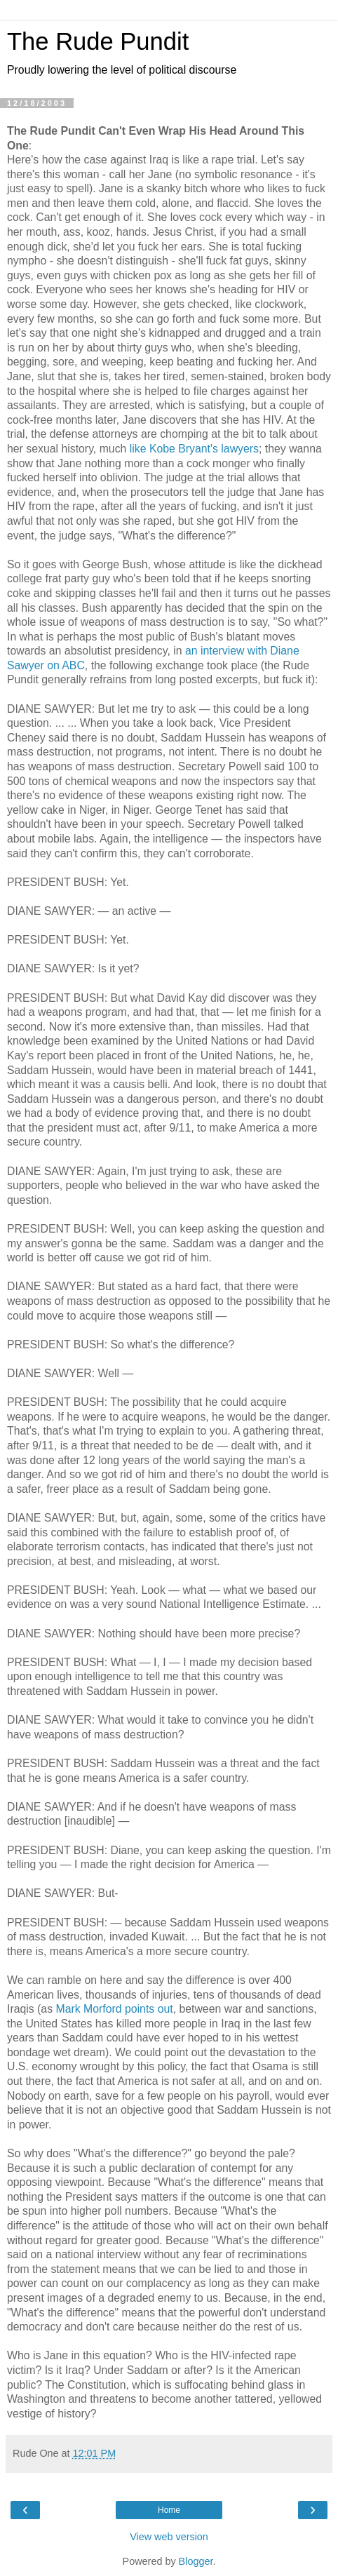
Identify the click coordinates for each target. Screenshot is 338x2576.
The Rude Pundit (98, 41)
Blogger (196, 2561)
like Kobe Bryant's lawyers (194, 449)
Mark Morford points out (114, 2009)
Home (169, 2510)
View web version (169, 2536)
